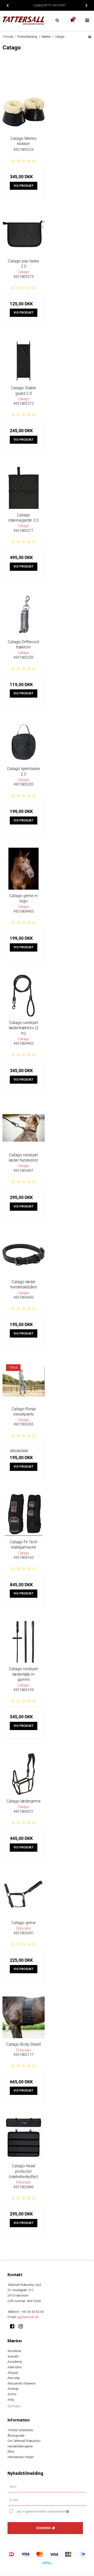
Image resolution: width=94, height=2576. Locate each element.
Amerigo (13, 2388)
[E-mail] (47, 2500)
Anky (11, 2399)
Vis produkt (24, 186)
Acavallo (13, 2356)
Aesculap (14, 2378)
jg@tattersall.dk (27, 2317)
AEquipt (13, 2373)
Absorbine (14, 2351)
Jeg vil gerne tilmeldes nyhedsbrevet (46, 2510)
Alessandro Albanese (21, 2383)
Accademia (15, 2362)
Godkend (43, 2528)
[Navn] (47, 2487)
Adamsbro (15, 2367)
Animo (12, 2394)
